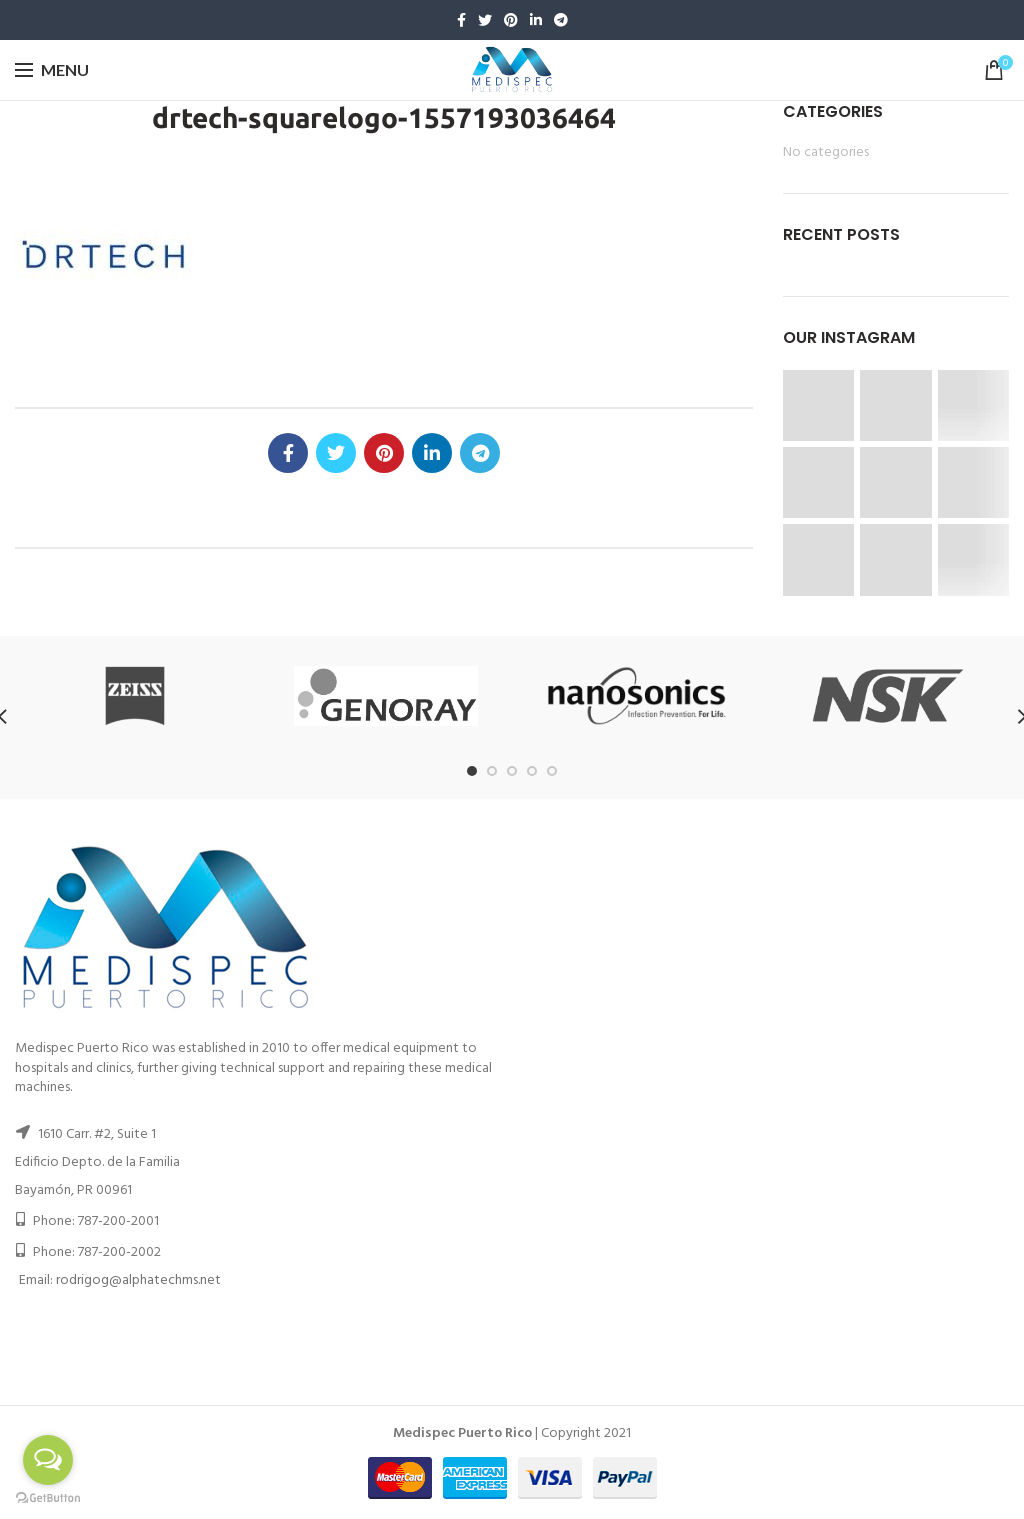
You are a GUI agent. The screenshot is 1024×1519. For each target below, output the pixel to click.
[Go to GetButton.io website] (48, 1498)
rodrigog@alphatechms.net (138, 1280)
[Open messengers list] (48, 1460)
